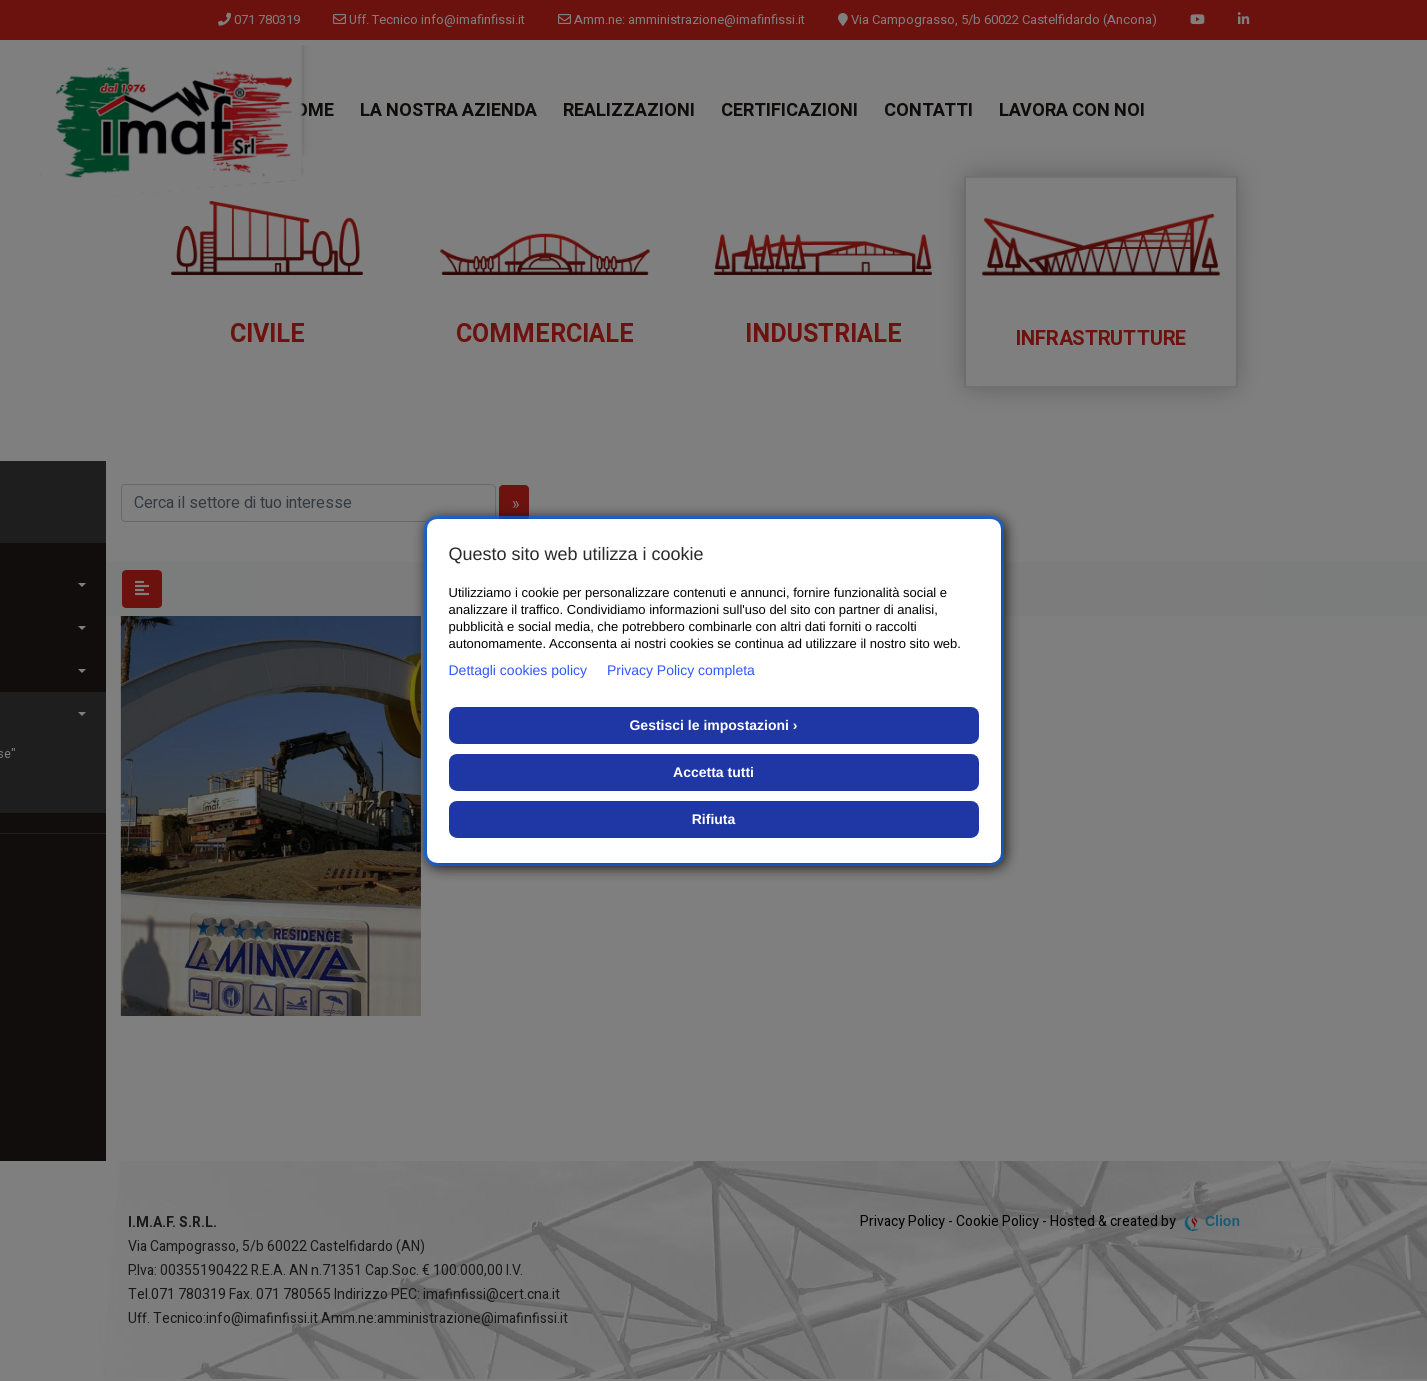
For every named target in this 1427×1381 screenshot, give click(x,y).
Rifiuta (714, 819)
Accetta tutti (713, 772)
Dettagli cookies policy (518, 670)
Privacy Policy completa (681, 670)
